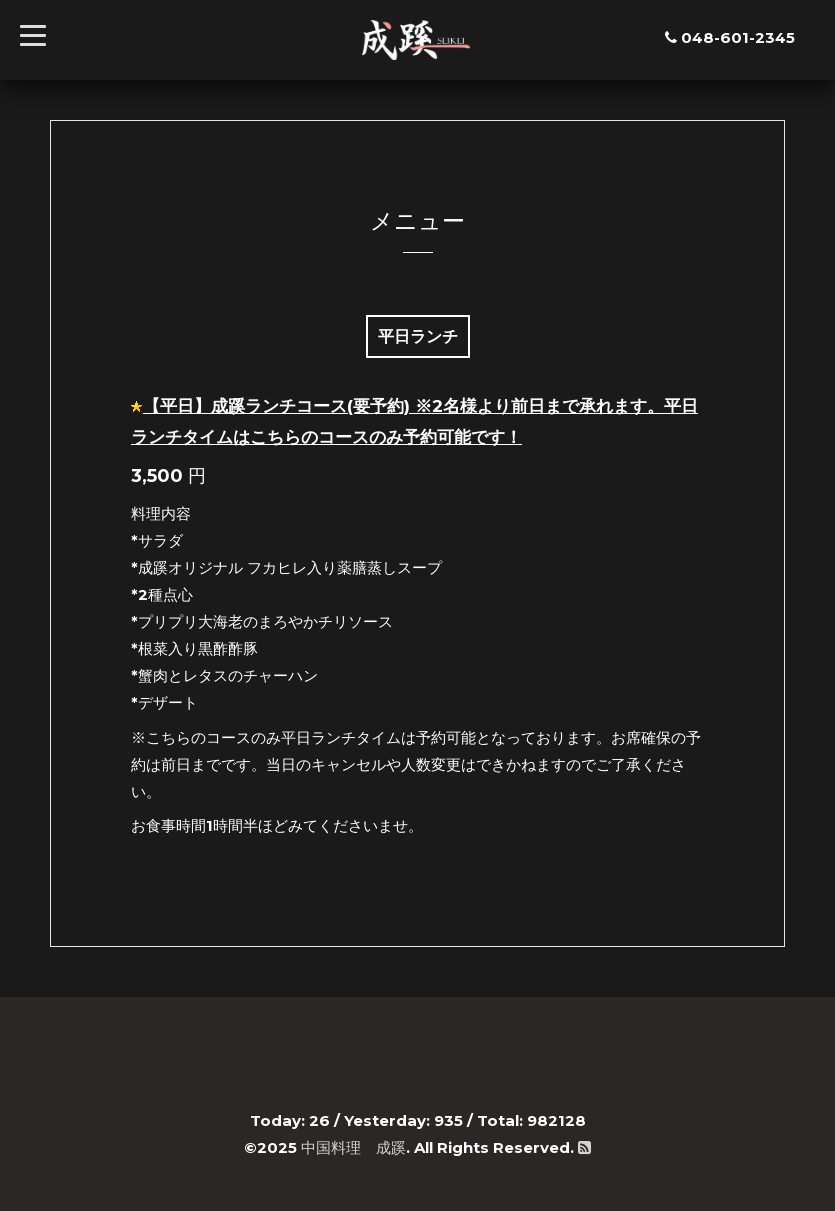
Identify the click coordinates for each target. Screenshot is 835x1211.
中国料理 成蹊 (353, 1147)
